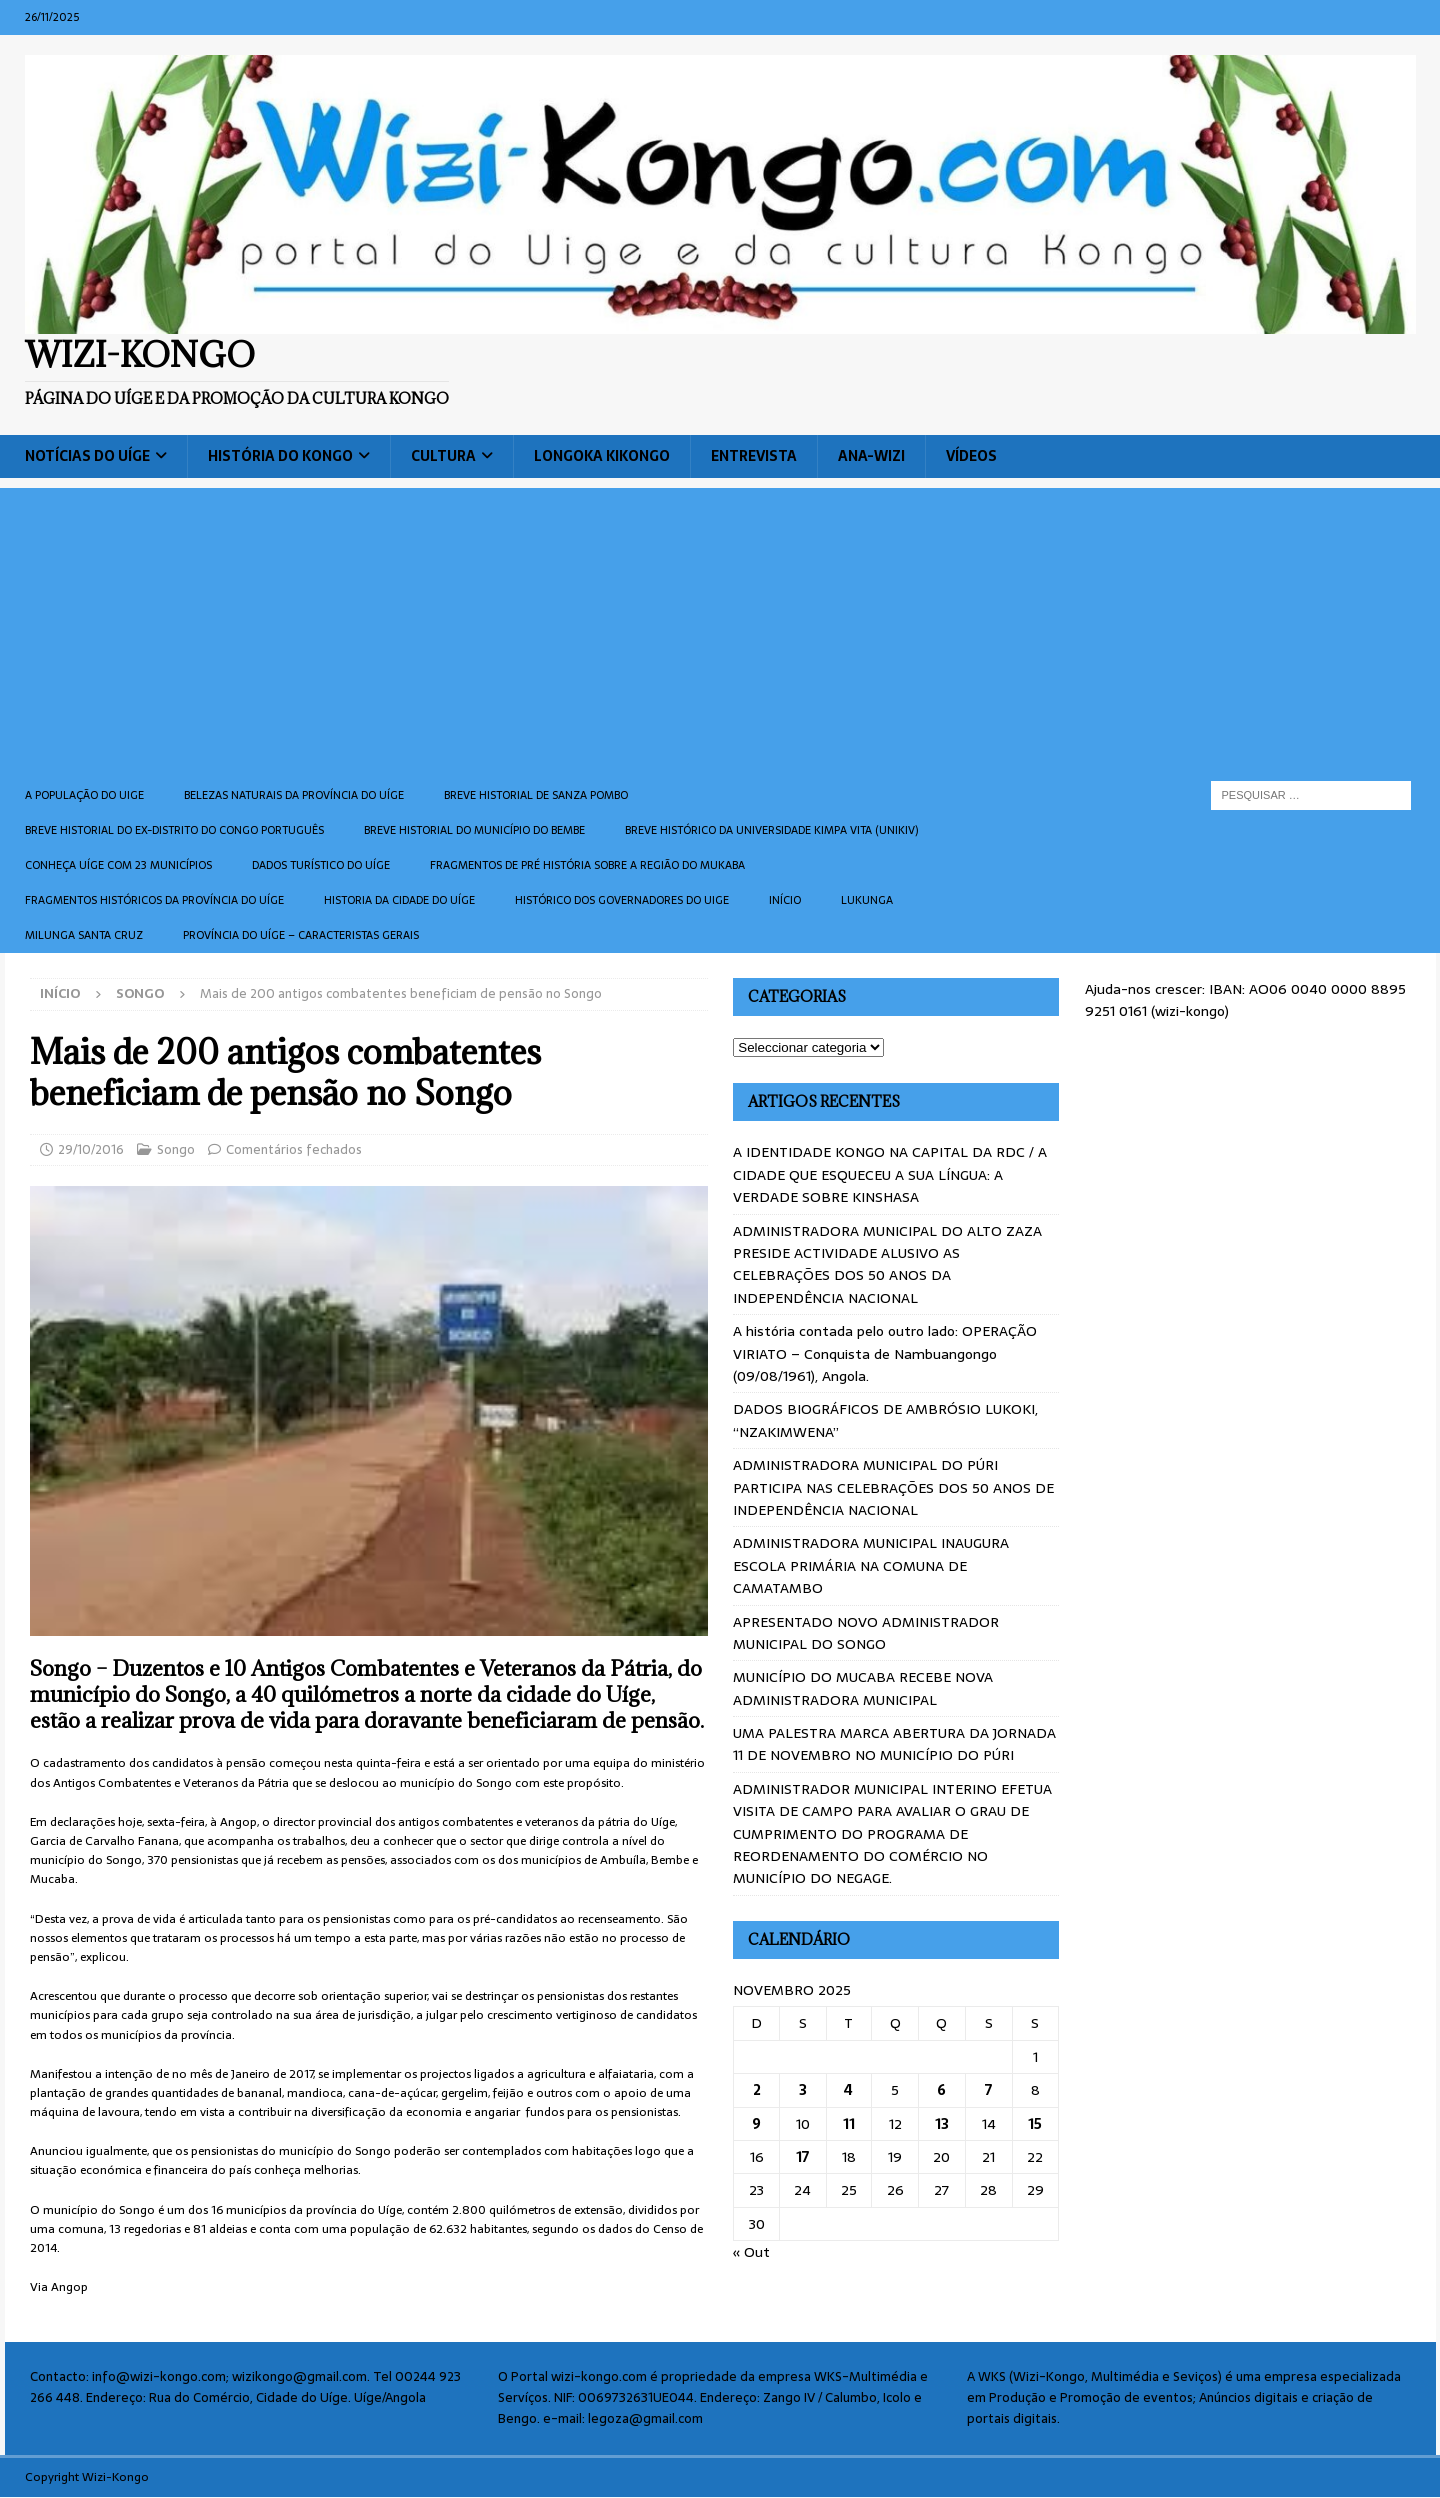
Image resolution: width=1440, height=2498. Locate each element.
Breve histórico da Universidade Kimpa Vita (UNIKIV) (771, 830)
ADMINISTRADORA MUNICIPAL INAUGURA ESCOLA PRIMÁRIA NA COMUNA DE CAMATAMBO (871, 1565)
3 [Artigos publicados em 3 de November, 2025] (803, 2090)
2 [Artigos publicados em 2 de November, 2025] (757, 2090)
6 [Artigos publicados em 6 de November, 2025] (941, 2090)
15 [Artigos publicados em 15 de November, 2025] (1035, 2124)
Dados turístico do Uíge (321, 865)
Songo (176, 1149)
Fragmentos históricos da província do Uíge (154, 900)
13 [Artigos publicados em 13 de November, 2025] (942, 2124)
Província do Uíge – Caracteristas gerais (301, 935)
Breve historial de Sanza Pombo (536, 795)
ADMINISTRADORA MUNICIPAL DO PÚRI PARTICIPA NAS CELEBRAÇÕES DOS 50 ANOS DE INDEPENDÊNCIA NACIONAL (893, 1487)
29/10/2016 (91, 1149)
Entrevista (754, 456)
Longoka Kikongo (602, 456)
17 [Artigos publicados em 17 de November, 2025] (802, 2157)
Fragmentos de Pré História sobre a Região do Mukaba (587, 865)
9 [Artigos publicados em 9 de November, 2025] (756, 2124)
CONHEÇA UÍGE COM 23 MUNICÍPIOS (118, 865)
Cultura (443, 456)
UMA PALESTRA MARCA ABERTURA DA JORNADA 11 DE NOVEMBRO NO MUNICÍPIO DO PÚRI (894, 1744)
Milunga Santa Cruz (84, 935)
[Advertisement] (720, 628)
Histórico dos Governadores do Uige (622, 900)
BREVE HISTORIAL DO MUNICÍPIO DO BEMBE (474, 830)
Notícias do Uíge (87, 456)
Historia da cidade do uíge (399, 900)
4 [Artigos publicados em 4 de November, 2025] (848, 2090)
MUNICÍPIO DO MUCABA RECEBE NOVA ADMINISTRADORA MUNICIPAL (863, 1688)
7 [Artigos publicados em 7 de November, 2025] (988, 2090)
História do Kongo (280, 456)
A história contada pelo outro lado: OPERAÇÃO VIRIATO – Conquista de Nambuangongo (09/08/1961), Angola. (885, 1353)
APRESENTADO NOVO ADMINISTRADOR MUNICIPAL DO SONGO (866, 1633)
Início (785, 900)
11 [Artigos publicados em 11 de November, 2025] (849, 2124)
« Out (751, 2252)
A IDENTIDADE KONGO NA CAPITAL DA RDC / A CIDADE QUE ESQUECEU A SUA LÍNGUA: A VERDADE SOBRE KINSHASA (890, 1174)
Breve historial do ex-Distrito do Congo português (174, 830)
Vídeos (971, 456)
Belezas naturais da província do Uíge (294, 795)
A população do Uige (84, 795)
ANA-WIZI (871, 456)
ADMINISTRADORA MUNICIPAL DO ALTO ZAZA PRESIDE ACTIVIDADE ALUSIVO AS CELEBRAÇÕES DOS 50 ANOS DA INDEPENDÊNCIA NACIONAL (887, 1264)
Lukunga (867, 900)
